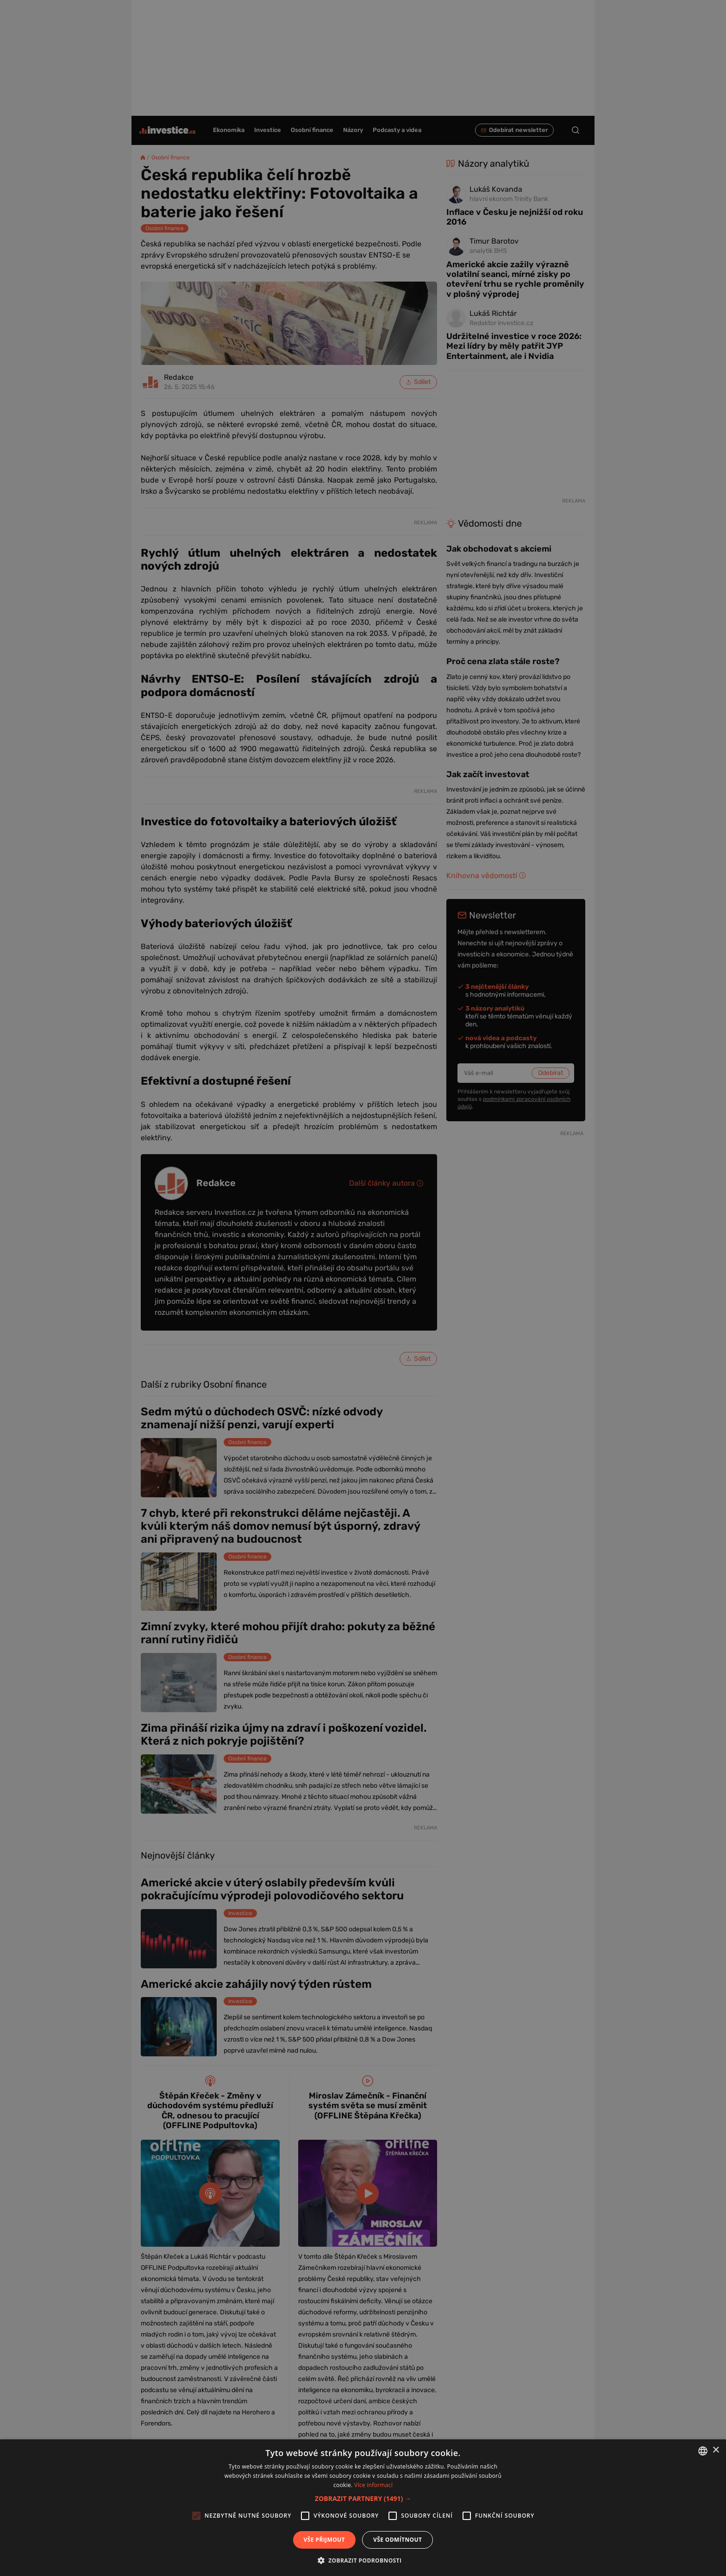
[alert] (363, 1288)
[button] (363, 2498)
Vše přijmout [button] (324, 2540)
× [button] (715, 2450)
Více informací (373, 2485)
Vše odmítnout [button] (397, 2540)
